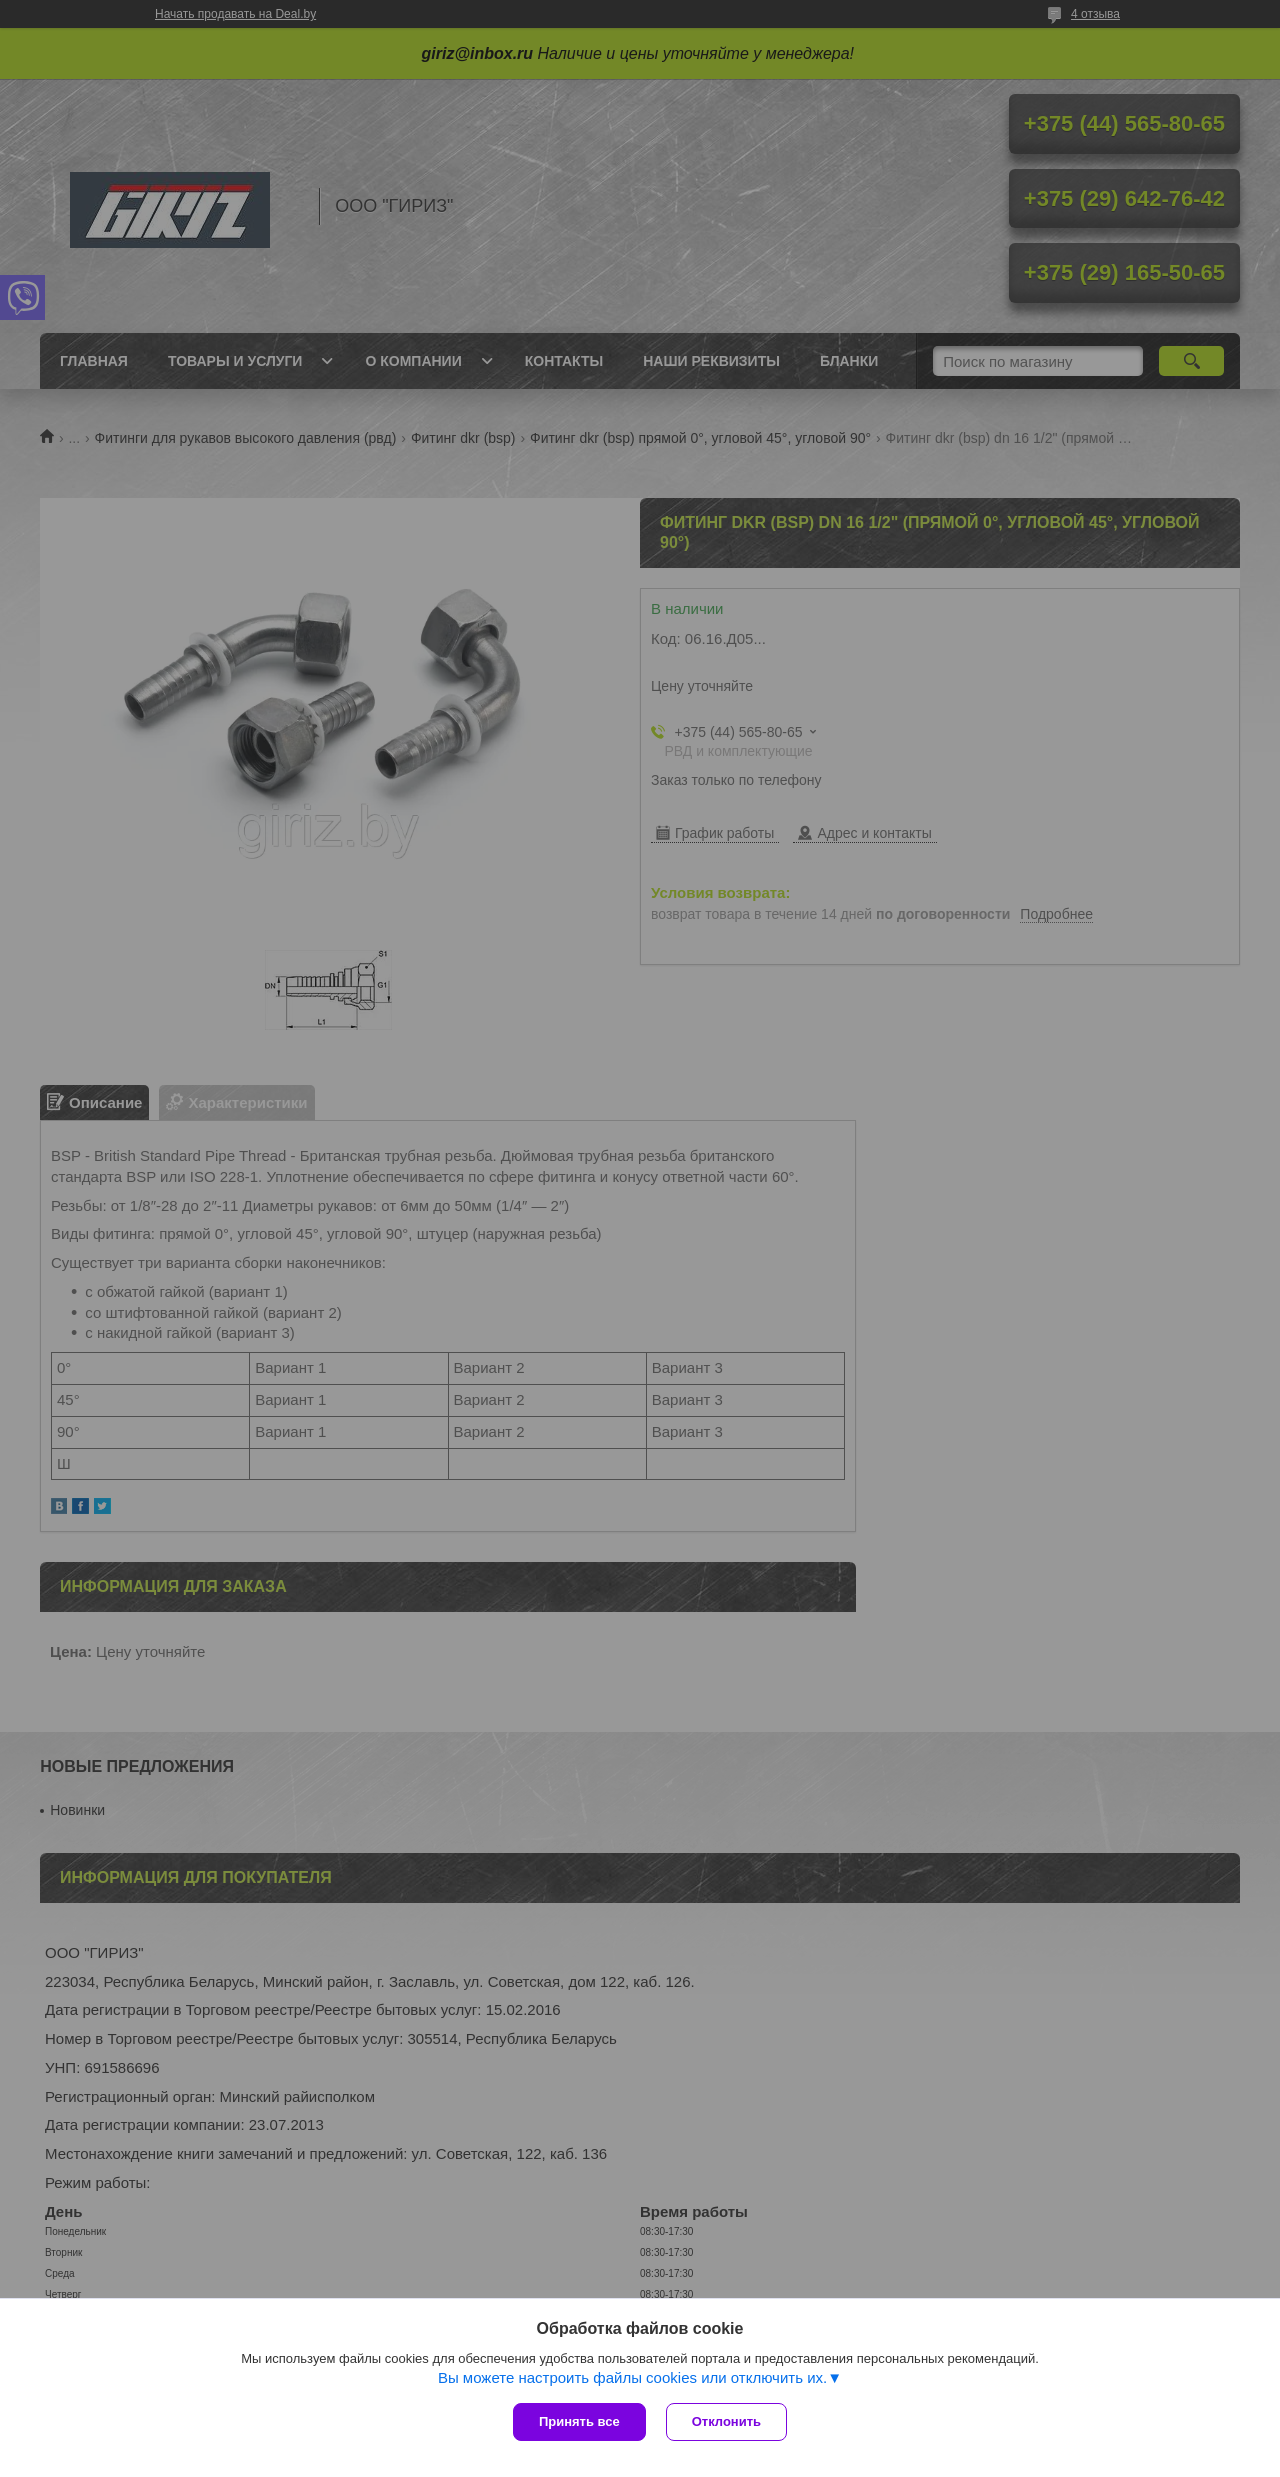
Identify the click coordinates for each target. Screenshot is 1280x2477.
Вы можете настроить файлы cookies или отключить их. (632, 2377)
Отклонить (726, 2421)
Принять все (579, 2421)
